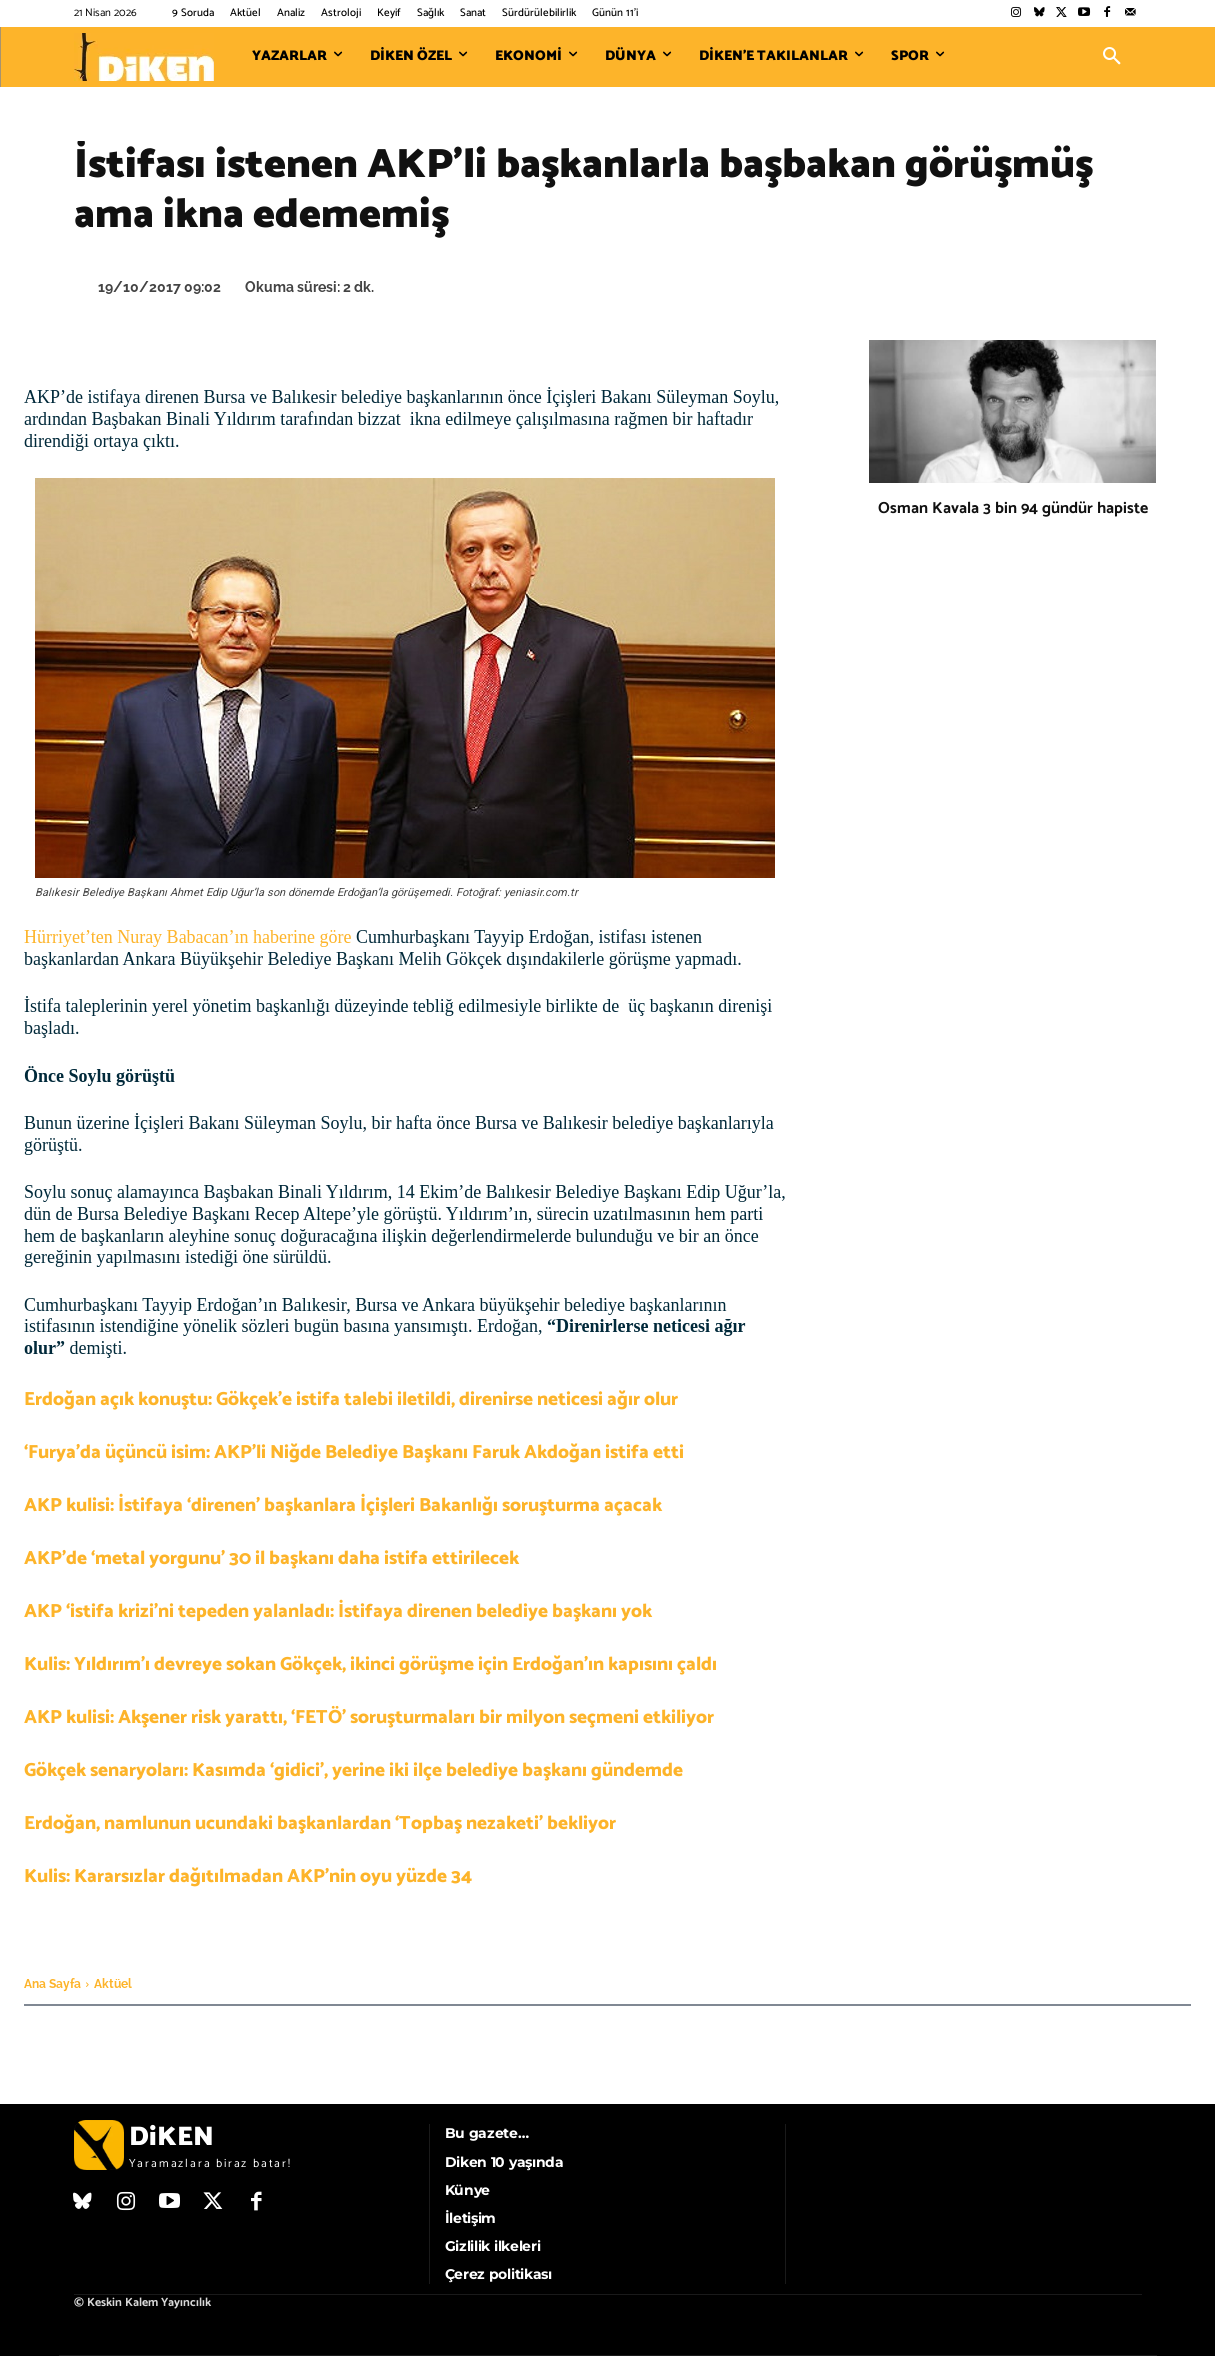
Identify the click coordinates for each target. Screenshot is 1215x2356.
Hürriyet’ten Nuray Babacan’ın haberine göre (190, 937)
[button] (1112, 57)
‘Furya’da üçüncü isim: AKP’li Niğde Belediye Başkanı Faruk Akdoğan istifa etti (354, 1452)
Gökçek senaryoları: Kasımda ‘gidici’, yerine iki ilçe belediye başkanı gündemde (353, 1770)
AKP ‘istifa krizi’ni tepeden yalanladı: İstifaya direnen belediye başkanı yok (338, 1611)
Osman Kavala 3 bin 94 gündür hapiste (1013, 508)
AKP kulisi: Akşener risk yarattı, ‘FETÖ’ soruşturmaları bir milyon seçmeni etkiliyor (369, 1717)
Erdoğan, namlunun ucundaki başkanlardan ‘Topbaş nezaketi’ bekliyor (320, 1823)
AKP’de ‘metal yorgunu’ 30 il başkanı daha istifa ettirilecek (271, 1558)
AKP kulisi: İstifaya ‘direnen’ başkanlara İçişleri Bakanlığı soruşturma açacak (343, 1505)
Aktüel (113, 1984)
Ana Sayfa (52, 1984)
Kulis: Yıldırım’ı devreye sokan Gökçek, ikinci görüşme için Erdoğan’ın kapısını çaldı (370, 1664)
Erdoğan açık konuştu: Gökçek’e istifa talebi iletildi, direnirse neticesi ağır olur (351, 1399)
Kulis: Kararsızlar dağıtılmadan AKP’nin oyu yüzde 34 (248, 1876)
